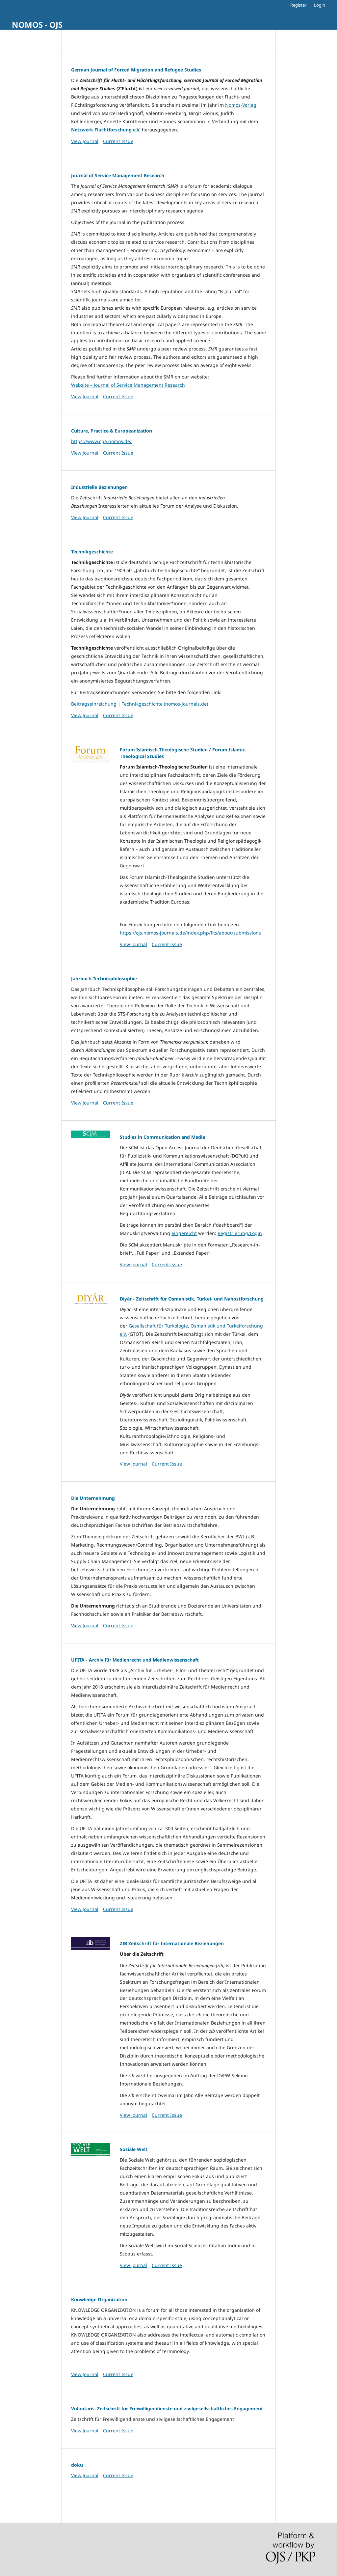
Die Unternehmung (93, 1498)
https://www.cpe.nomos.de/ (101, 441)
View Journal (84, 141)
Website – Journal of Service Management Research (128, 385)
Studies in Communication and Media (162, 1137)
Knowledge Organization (99, 2299)
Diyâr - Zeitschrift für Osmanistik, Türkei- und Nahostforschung (192, 1299)
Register (298, 5)
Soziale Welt (133, 2149)
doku (77, 2465)
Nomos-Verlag (240, 105)
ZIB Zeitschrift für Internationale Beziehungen (172, 1943)
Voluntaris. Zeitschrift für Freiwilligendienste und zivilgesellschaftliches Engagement (167, 2408)
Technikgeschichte (92, 551)
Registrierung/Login (240, 1233)
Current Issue (118, 141)
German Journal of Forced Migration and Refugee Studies (136, 70)
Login (319, 5)
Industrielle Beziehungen (99, 487)
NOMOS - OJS (37, 24)
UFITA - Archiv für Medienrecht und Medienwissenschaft (135, 1660)
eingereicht (184, 1233)
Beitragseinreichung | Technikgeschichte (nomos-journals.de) (139, 704)
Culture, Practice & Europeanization (111, 431)
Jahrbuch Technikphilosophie (104, 978)
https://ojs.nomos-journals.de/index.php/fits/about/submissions (190, 933)
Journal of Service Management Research (117, 175)
